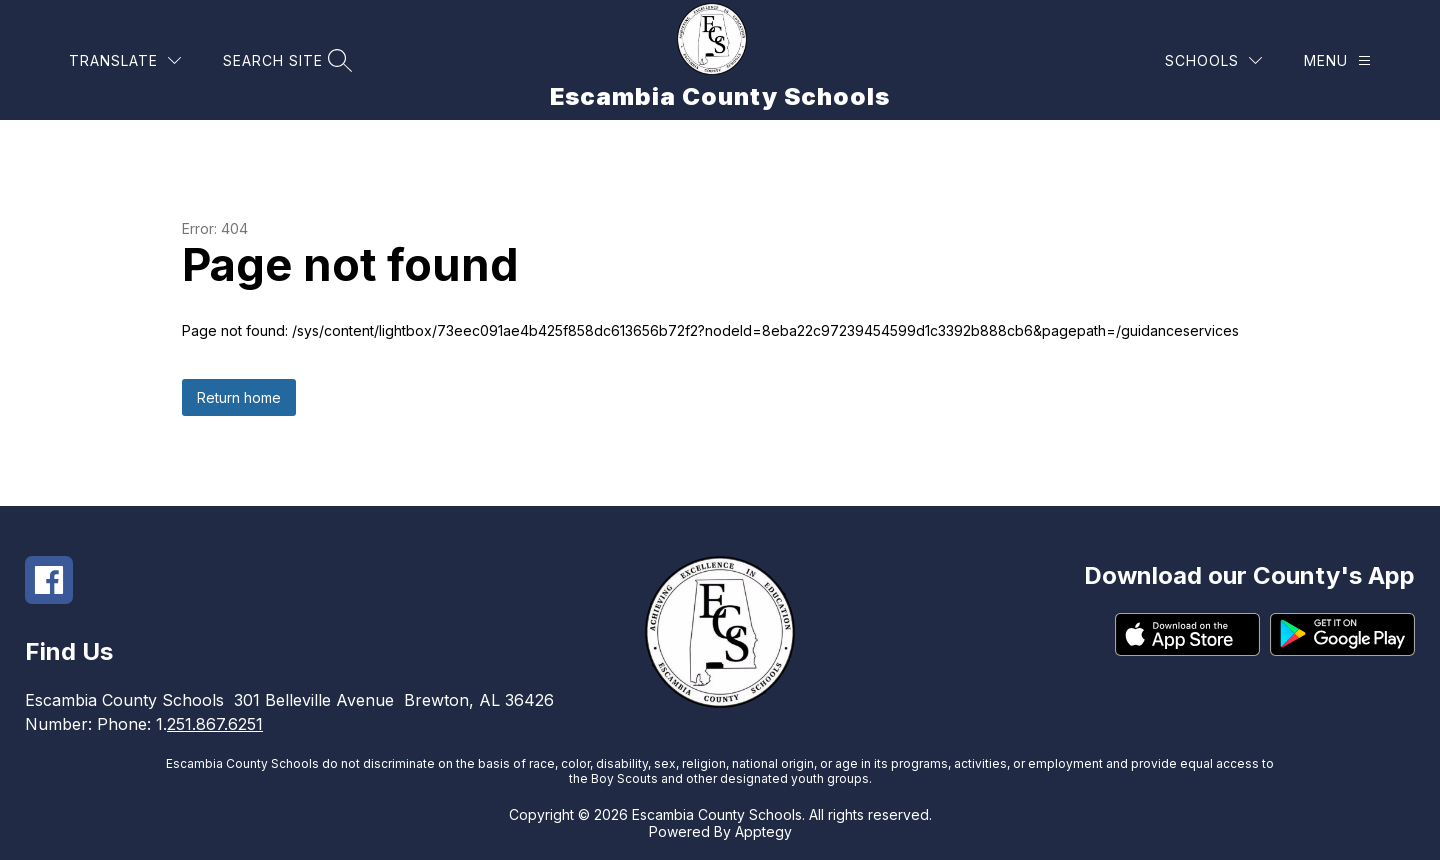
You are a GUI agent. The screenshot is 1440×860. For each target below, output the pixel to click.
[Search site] (285, 60)
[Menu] (1337, 60)
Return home (239, 397)
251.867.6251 (215, 724)
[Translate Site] (125, 60)
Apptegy (763, 831)
